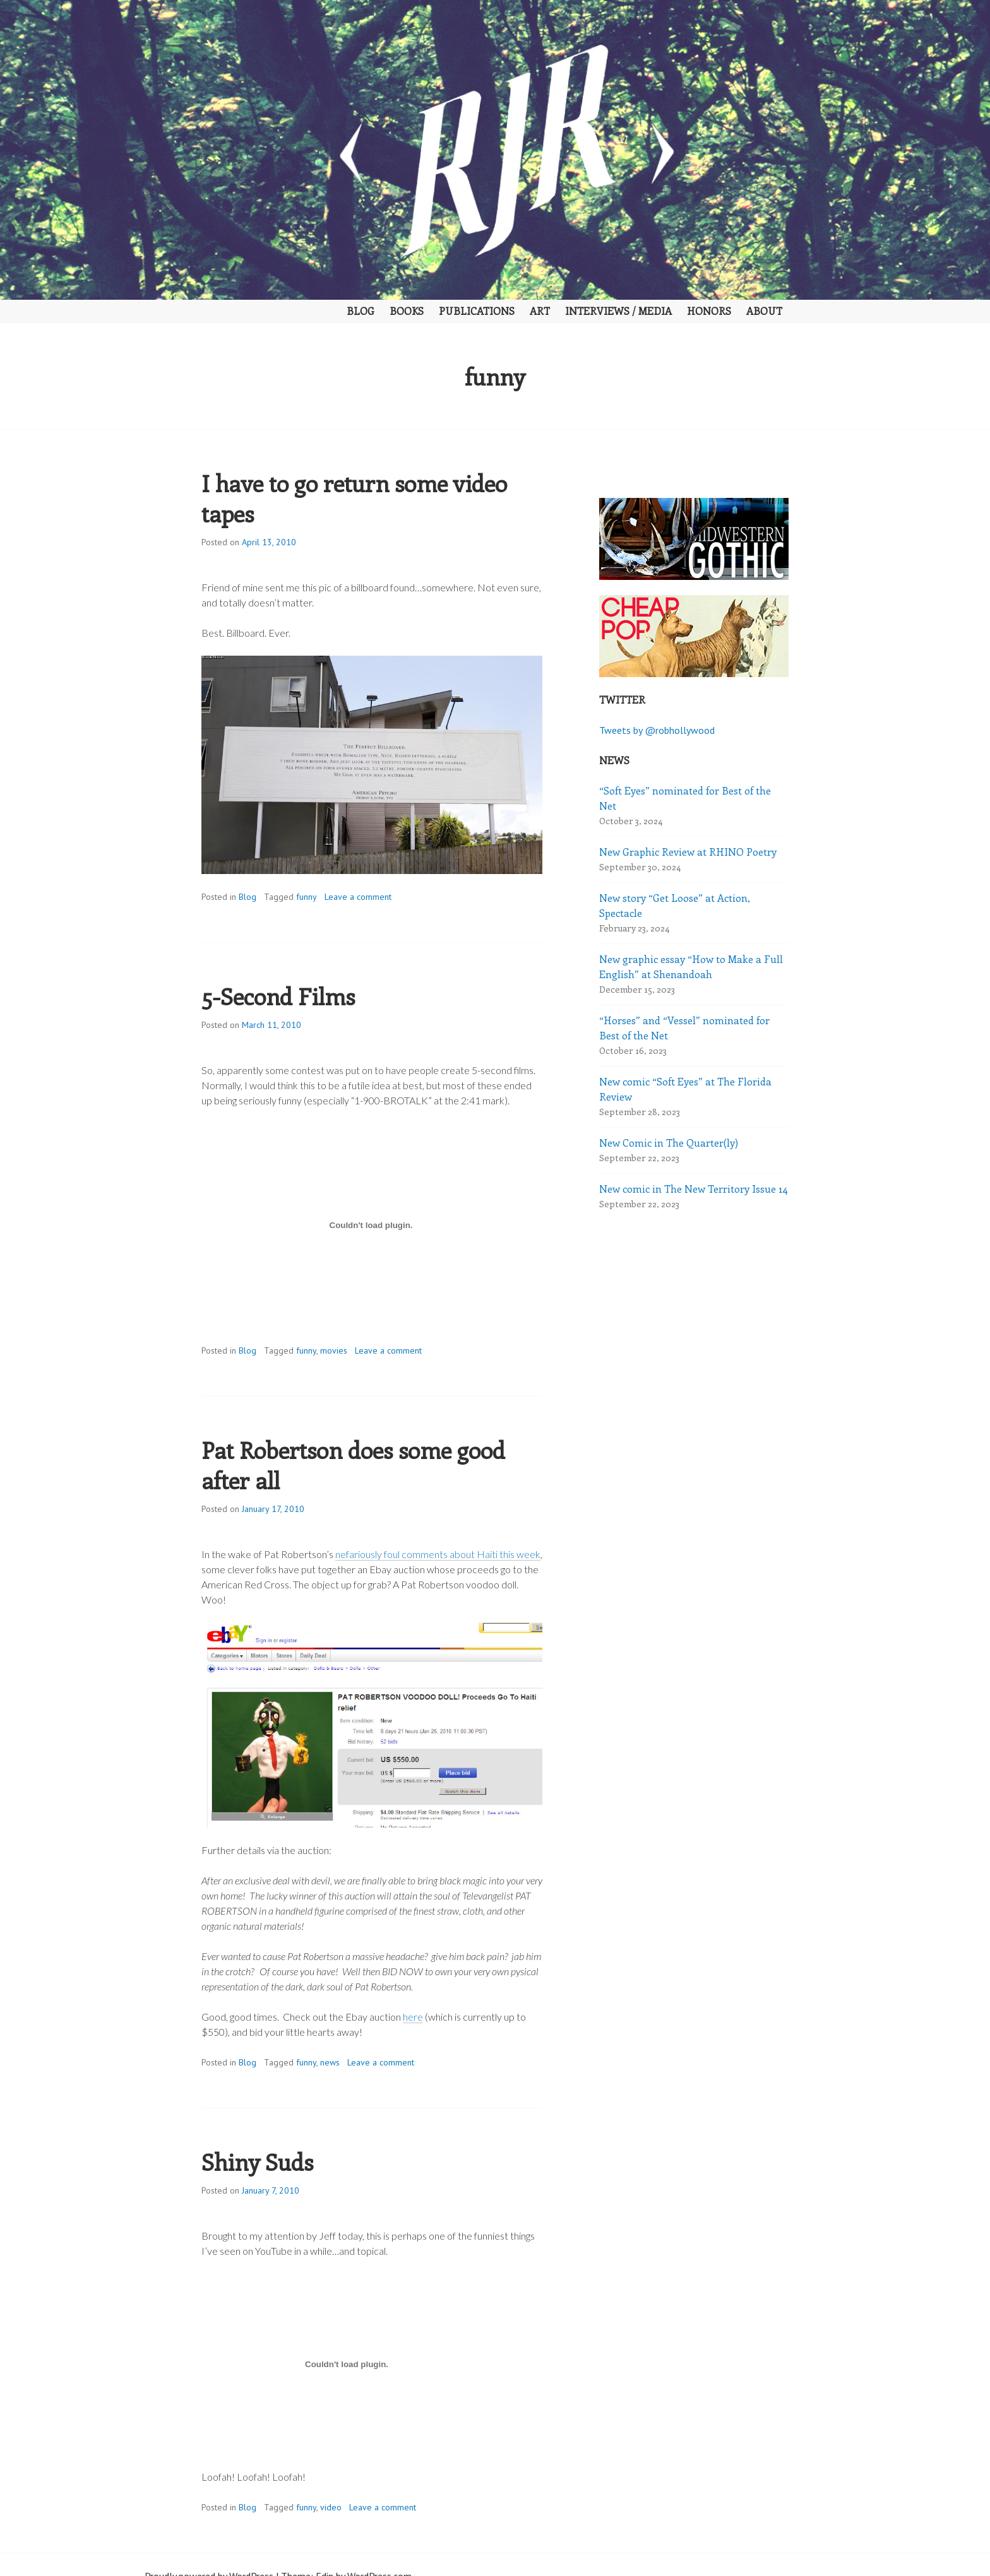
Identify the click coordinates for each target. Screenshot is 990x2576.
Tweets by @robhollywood (657, 730)
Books (407, 310)
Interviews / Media (618, 310)
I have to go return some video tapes (354, 498)
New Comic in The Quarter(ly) (668, 1142)
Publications (477, 310)
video (331, 2507)
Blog (360, 310)
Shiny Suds (257, 2161)
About (764, 310)
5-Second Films (278, 996)
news (330, 2062)
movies (333, 1350)
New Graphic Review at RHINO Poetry (688, 851)
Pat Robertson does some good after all (353, 1464)
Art (540, 310)
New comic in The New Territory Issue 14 (693, 1188)
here (413, 2017)
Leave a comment (358, 896)
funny (306, 896)
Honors (709, 310)
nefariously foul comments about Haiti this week (437, 1554)
